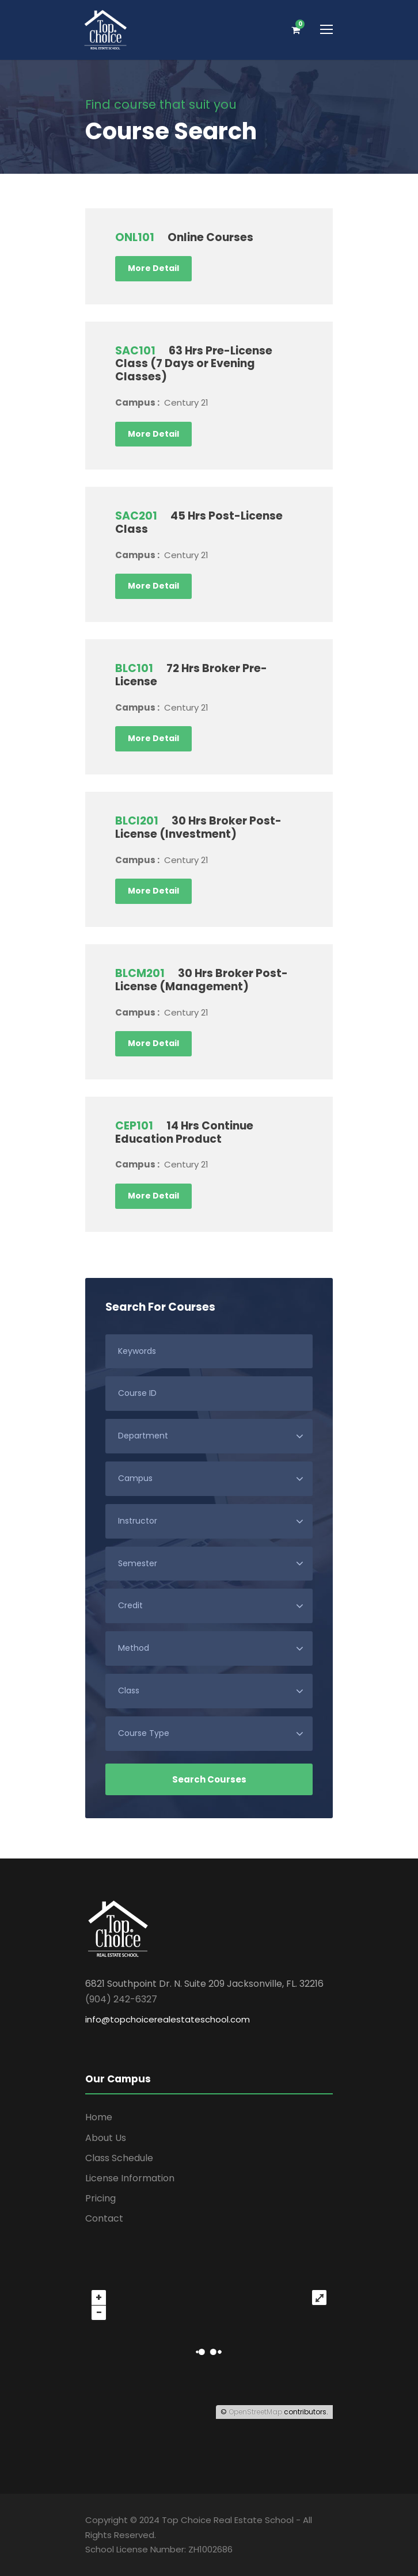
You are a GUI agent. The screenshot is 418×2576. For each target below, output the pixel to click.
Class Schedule (119, 2158)
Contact (104, 2218)
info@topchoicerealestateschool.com (167, 2019)
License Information (129, 2178)
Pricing (100, 2198)
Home (98, 2117)
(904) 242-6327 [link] (121, 1999)
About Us (105, 2137)
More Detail (153, 268)
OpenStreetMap (255, 2412)
